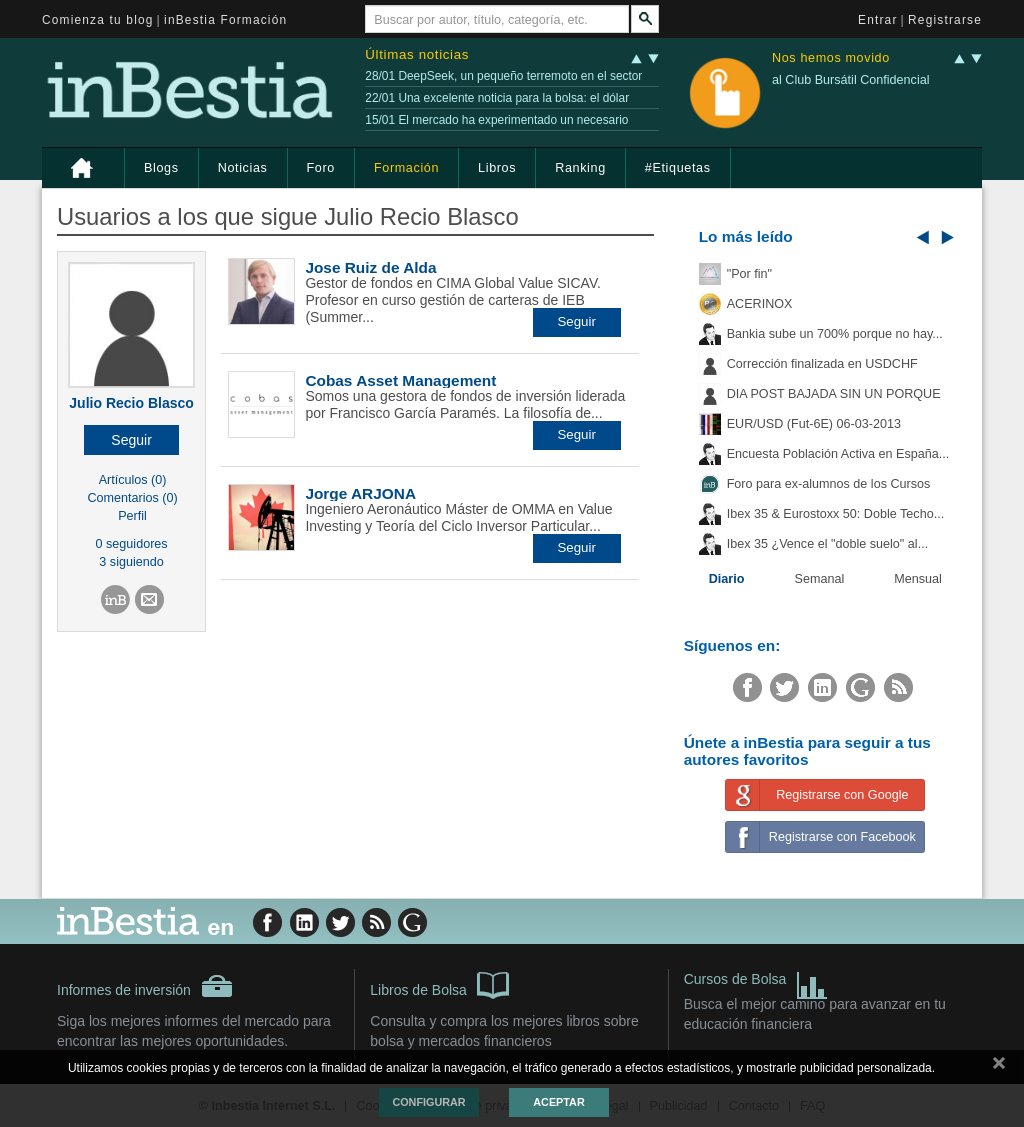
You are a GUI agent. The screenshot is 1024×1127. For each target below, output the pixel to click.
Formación (406, 168)
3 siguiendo (131, 562)
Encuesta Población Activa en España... (838, 454)
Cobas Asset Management (400, 380)
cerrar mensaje (999, 1067)
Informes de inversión (145, 986)
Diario (727, 579)
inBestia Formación (225, 20)
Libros (497, 168)
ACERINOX (760, 304)
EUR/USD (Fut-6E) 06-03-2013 (814, 424)
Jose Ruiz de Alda (370, 267)
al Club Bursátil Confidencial (851, 80)
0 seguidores (132, 544)
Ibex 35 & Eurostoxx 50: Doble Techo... (836, 514)
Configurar (428, 1102)
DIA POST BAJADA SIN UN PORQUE (834, 394)
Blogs (161, 168)
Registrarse (945, 20)
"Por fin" (749, 274)
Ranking (580, 168)
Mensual (918, 579)
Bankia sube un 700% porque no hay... (835, 334)
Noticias (243, 168)
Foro (321, 168)
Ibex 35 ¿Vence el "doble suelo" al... (827, 544)
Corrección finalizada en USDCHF (822, 364)
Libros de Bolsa (439, 984)
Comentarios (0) (132, 498)
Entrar (878, 20)
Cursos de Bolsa (756, 981)
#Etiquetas (678, 168)
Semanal (820, 579)
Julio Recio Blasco (131, 403)
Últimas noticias (417, 54)
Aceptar (558, 1102)
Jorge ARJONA (360, 493)
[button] (131, 440)
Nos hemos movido (831, 58)
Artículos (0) (133, 480)
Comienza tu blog (98, 20)
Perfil (132, 516)
